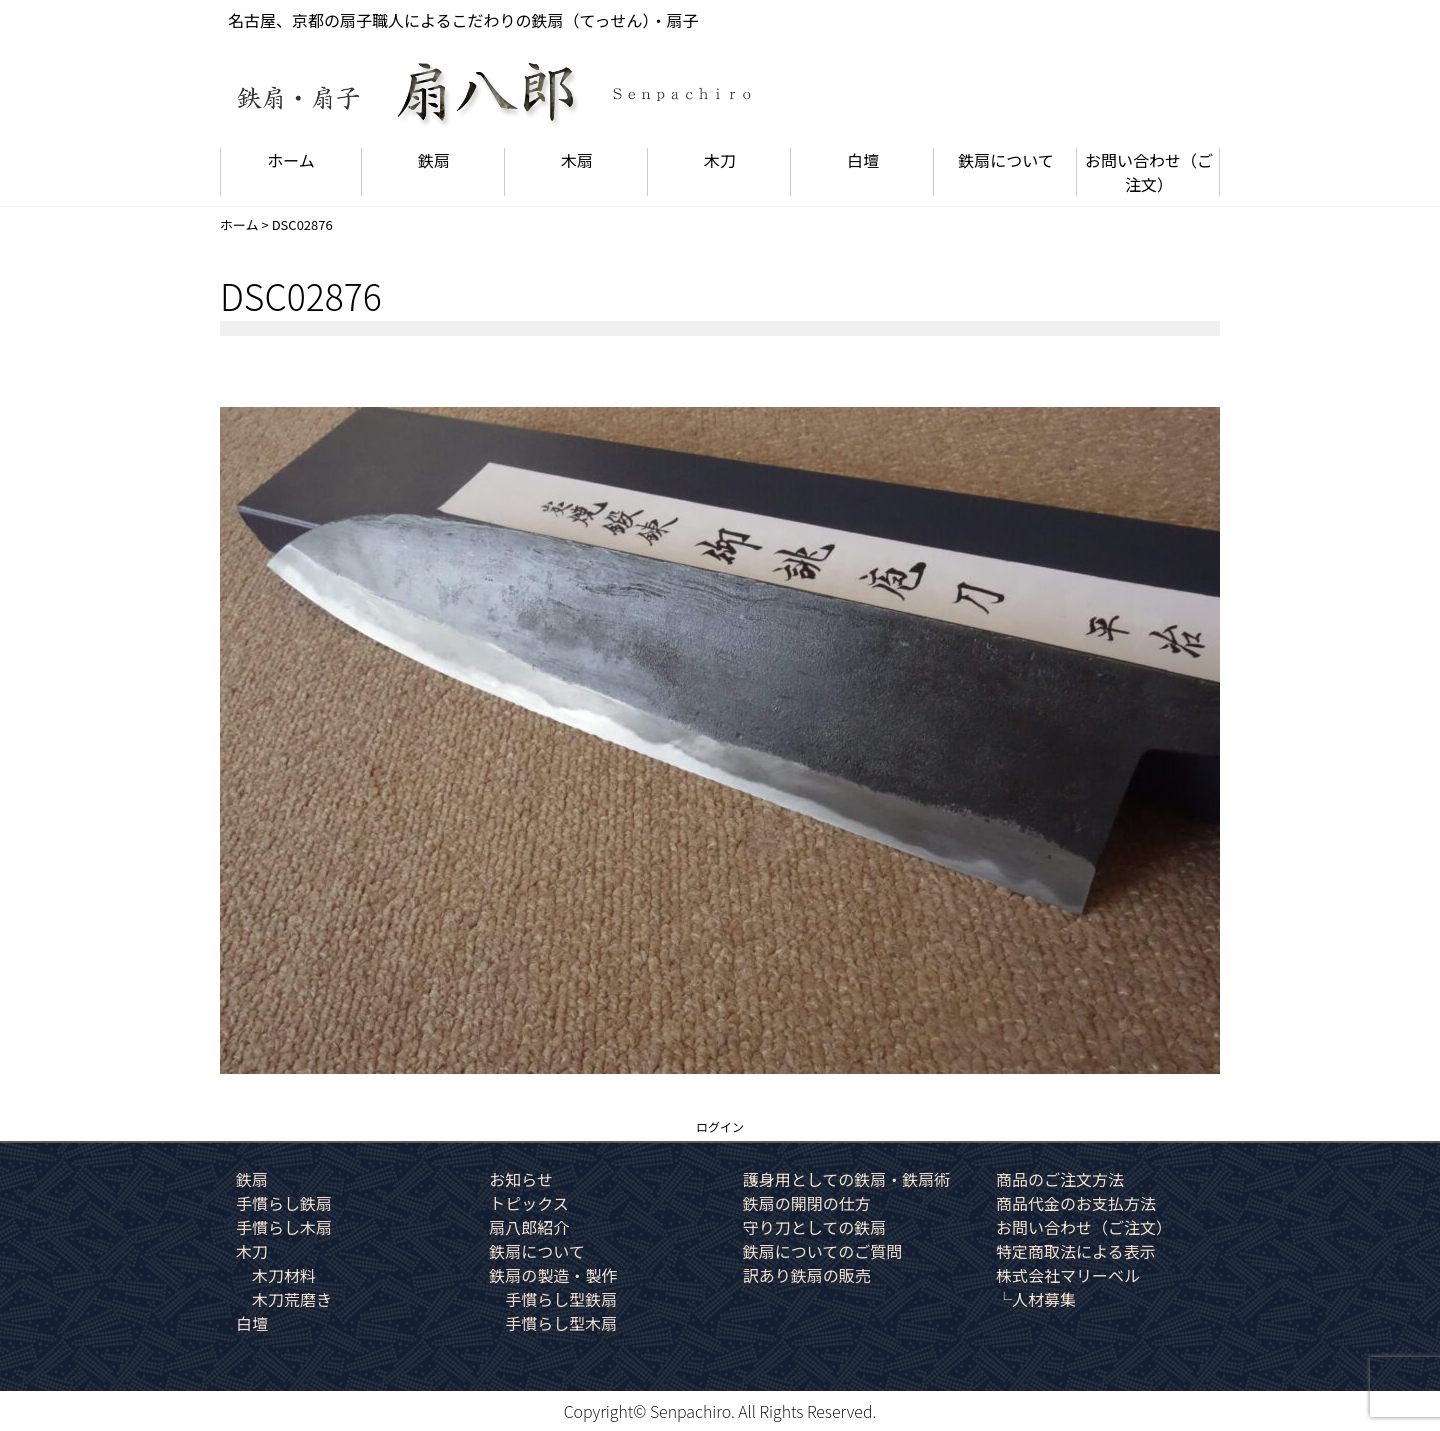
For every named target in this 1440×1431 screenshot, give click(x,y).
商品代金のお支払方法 (1076, 1203)
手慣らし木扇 (284, 1227)
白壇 (863, 160)
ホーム (291, 160)
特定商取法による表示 (1076, 1251)
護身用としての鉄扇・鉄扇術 (847, 1179)
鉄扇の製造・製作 (553, 1275)
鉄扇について (1006, 160)
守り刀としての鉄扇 (815, 1227)
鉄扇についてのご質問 (823, 1251)
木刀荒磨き (292, 1299)
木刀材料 (284, 1275)
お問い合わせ (1149, 172)
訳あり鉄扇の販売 (807, 1275)
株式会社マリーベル (1068, 1275)
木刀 (720, 160)
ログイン (720, 1126)
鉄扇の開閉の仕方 (807, 1203)
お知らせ (521, 1179)
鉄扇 (434, 160)
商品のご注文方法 (1060, 1179)
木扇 (577, 160)
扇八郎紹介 (529, 1227)
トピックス (529, 1203)
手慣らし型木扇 (561, 1323)
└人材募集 (1036, 1299)
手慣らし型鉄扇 (561, 1299)
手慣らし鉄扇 (284, 1203)
